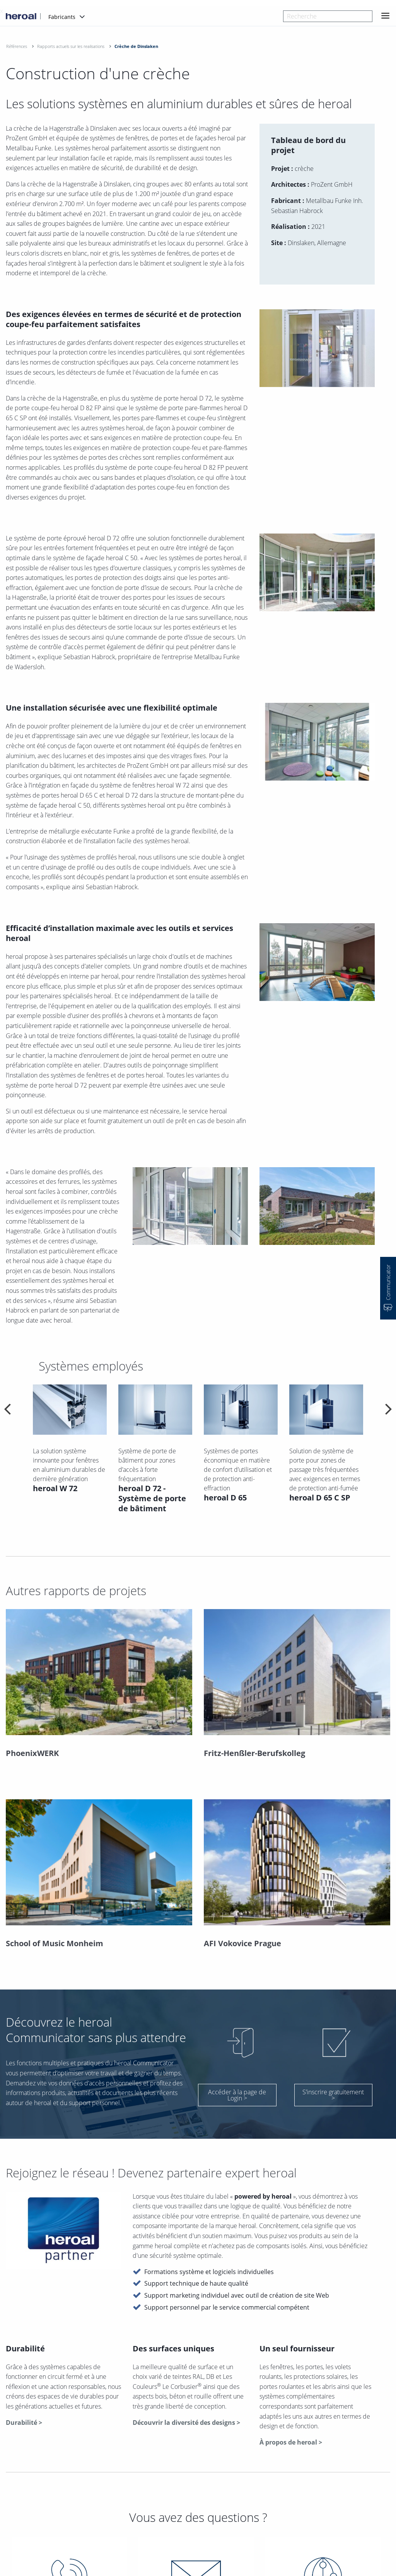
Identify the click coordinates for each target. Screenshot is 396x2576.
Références (16, 46)
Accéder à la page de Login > (237, 2095)
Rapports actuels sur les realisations (70, 46)
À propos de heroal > (290, 2442)
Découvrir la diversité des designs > (186, 2422)
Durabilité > (24, 2422)
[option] (70, 1457)
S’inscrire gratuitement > (333, 2095)
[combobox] (327, 16)
